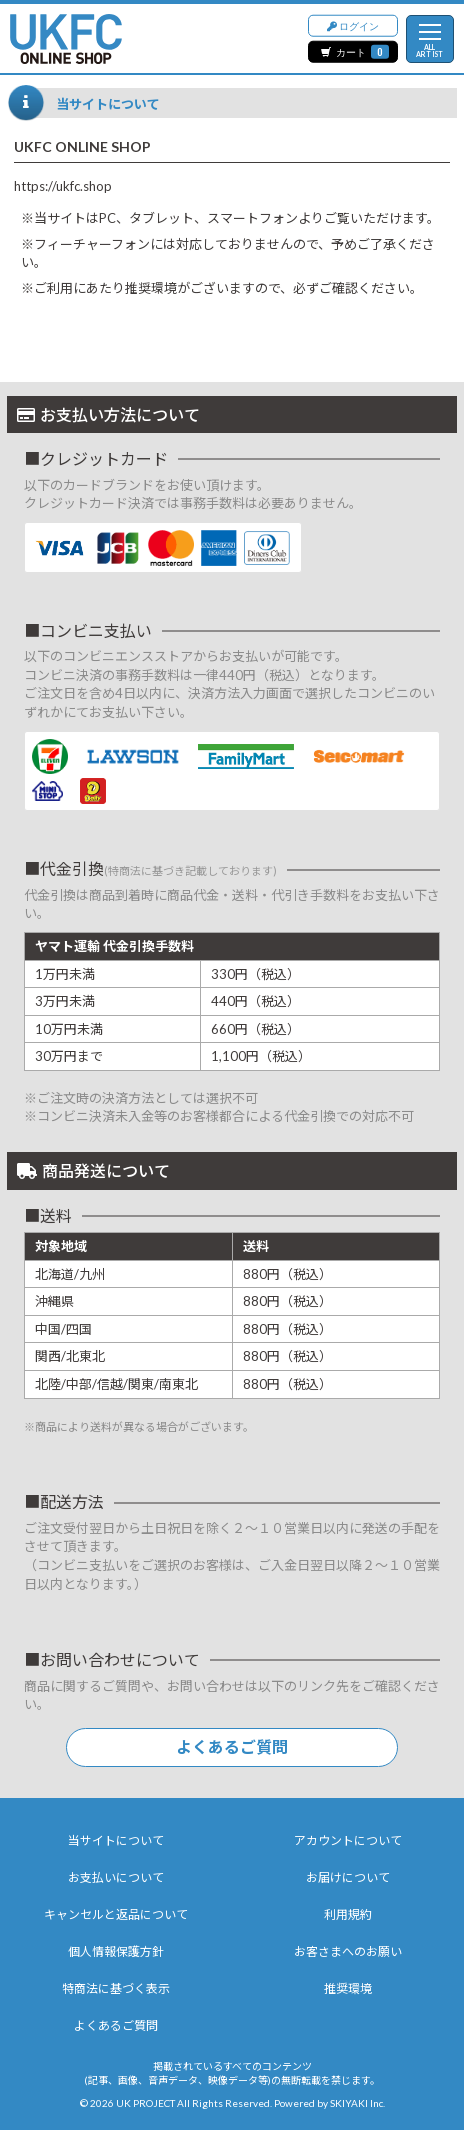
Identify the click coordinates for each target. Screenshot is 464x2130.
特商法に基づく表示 (116, 1988)
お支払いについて (116, 1877)
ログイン (353, 24)
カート (355, 51)
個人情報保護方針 (116, 1951)
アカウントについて (348, 1840)
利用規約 (348, 1914)
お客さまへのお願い (348, 1951)
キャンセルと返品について (116, 1914)
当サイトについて (116, 1840)
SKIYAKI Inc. (357, 2103)
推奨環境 (348, 1988)
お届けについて (348, 1877)
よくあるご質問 (232, 1746)
